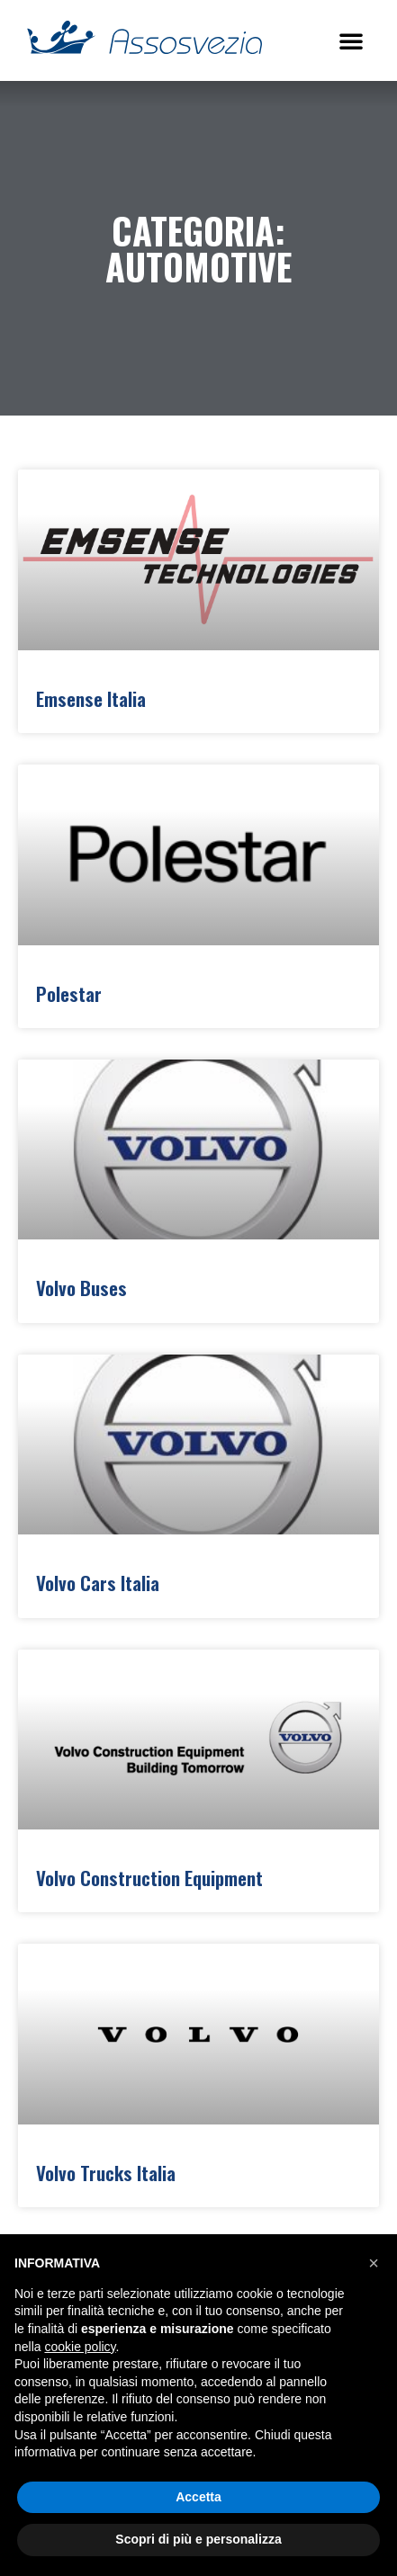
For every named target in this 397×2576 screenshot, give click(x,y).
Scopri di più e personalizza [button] (198, 2539)
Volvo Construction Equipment (149, 1878)
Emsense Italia (91, 698)
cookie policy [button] (79, 2346)
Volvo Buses (81, 1287)
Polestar (69, 993)
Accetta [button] (198, 2497)
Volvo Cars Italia (97, 1583)
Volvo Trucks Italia (106, 2173)
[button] (351, 40)
